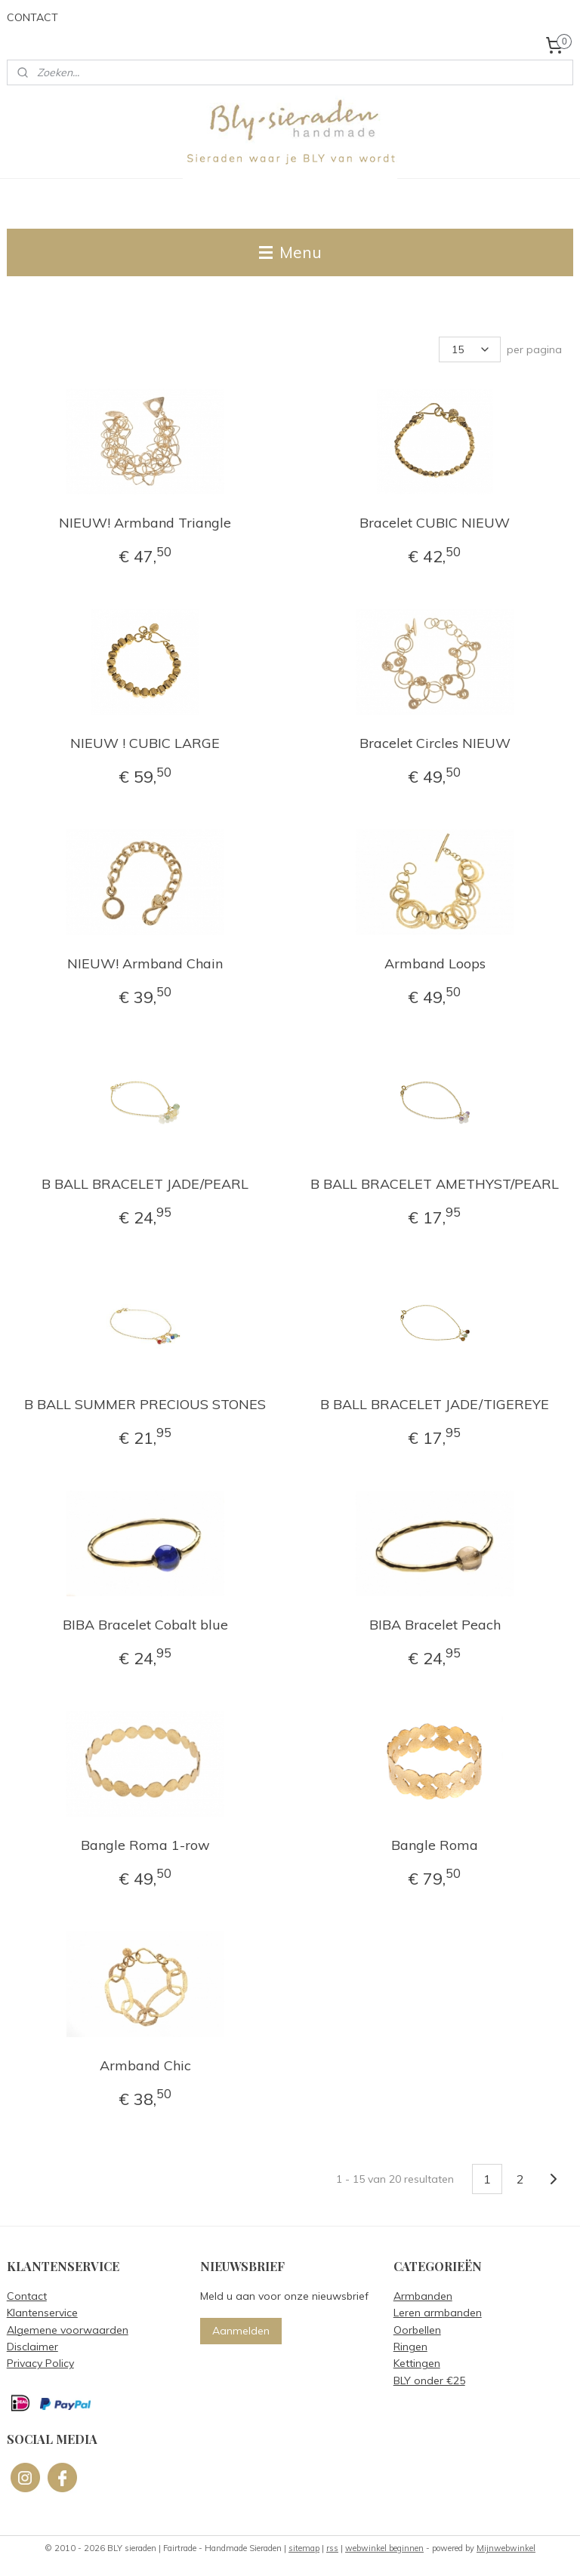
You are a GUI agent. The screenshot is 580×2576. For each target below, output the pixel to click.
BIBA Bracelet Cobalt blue (145, 1624)
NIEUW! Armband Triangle (145, 522)
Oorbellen (417, 2330)
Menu (290, 252)
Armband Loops (435, 963)
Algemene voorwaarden (67, 2330)
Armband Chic (145, 2065)
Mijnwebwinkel (506, 2548)
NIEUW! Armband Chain (145, 963)
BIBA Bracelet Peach (435, 1624)
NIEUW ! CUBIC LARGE (145, 743)
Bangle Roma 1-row (145, 1845)
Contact (27, 2296)
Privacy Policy (40, 2363)
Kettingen (416, 2363)
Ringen (410, 2346)
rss (332, 2548)
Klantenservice (42, 2312)
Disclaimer (32, 2346)
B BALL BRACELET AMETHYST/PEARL (434, 1184)
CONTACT (32, 17)
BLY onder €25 (429, 2380)
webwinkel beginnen (384, 2548)
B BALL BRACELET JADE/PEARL (145, 1184)
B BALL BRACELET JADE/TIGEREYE (434, 1404)
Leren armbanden (437, 2312)
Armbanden (422, 2296)
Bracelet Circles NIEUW (435, 743)
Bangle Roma (434, 1845)
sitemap (303, 2548)
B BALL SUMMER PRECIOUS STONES (145, 1404)
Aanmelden (241, 2330)
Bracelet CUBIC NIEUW (434, 522)
